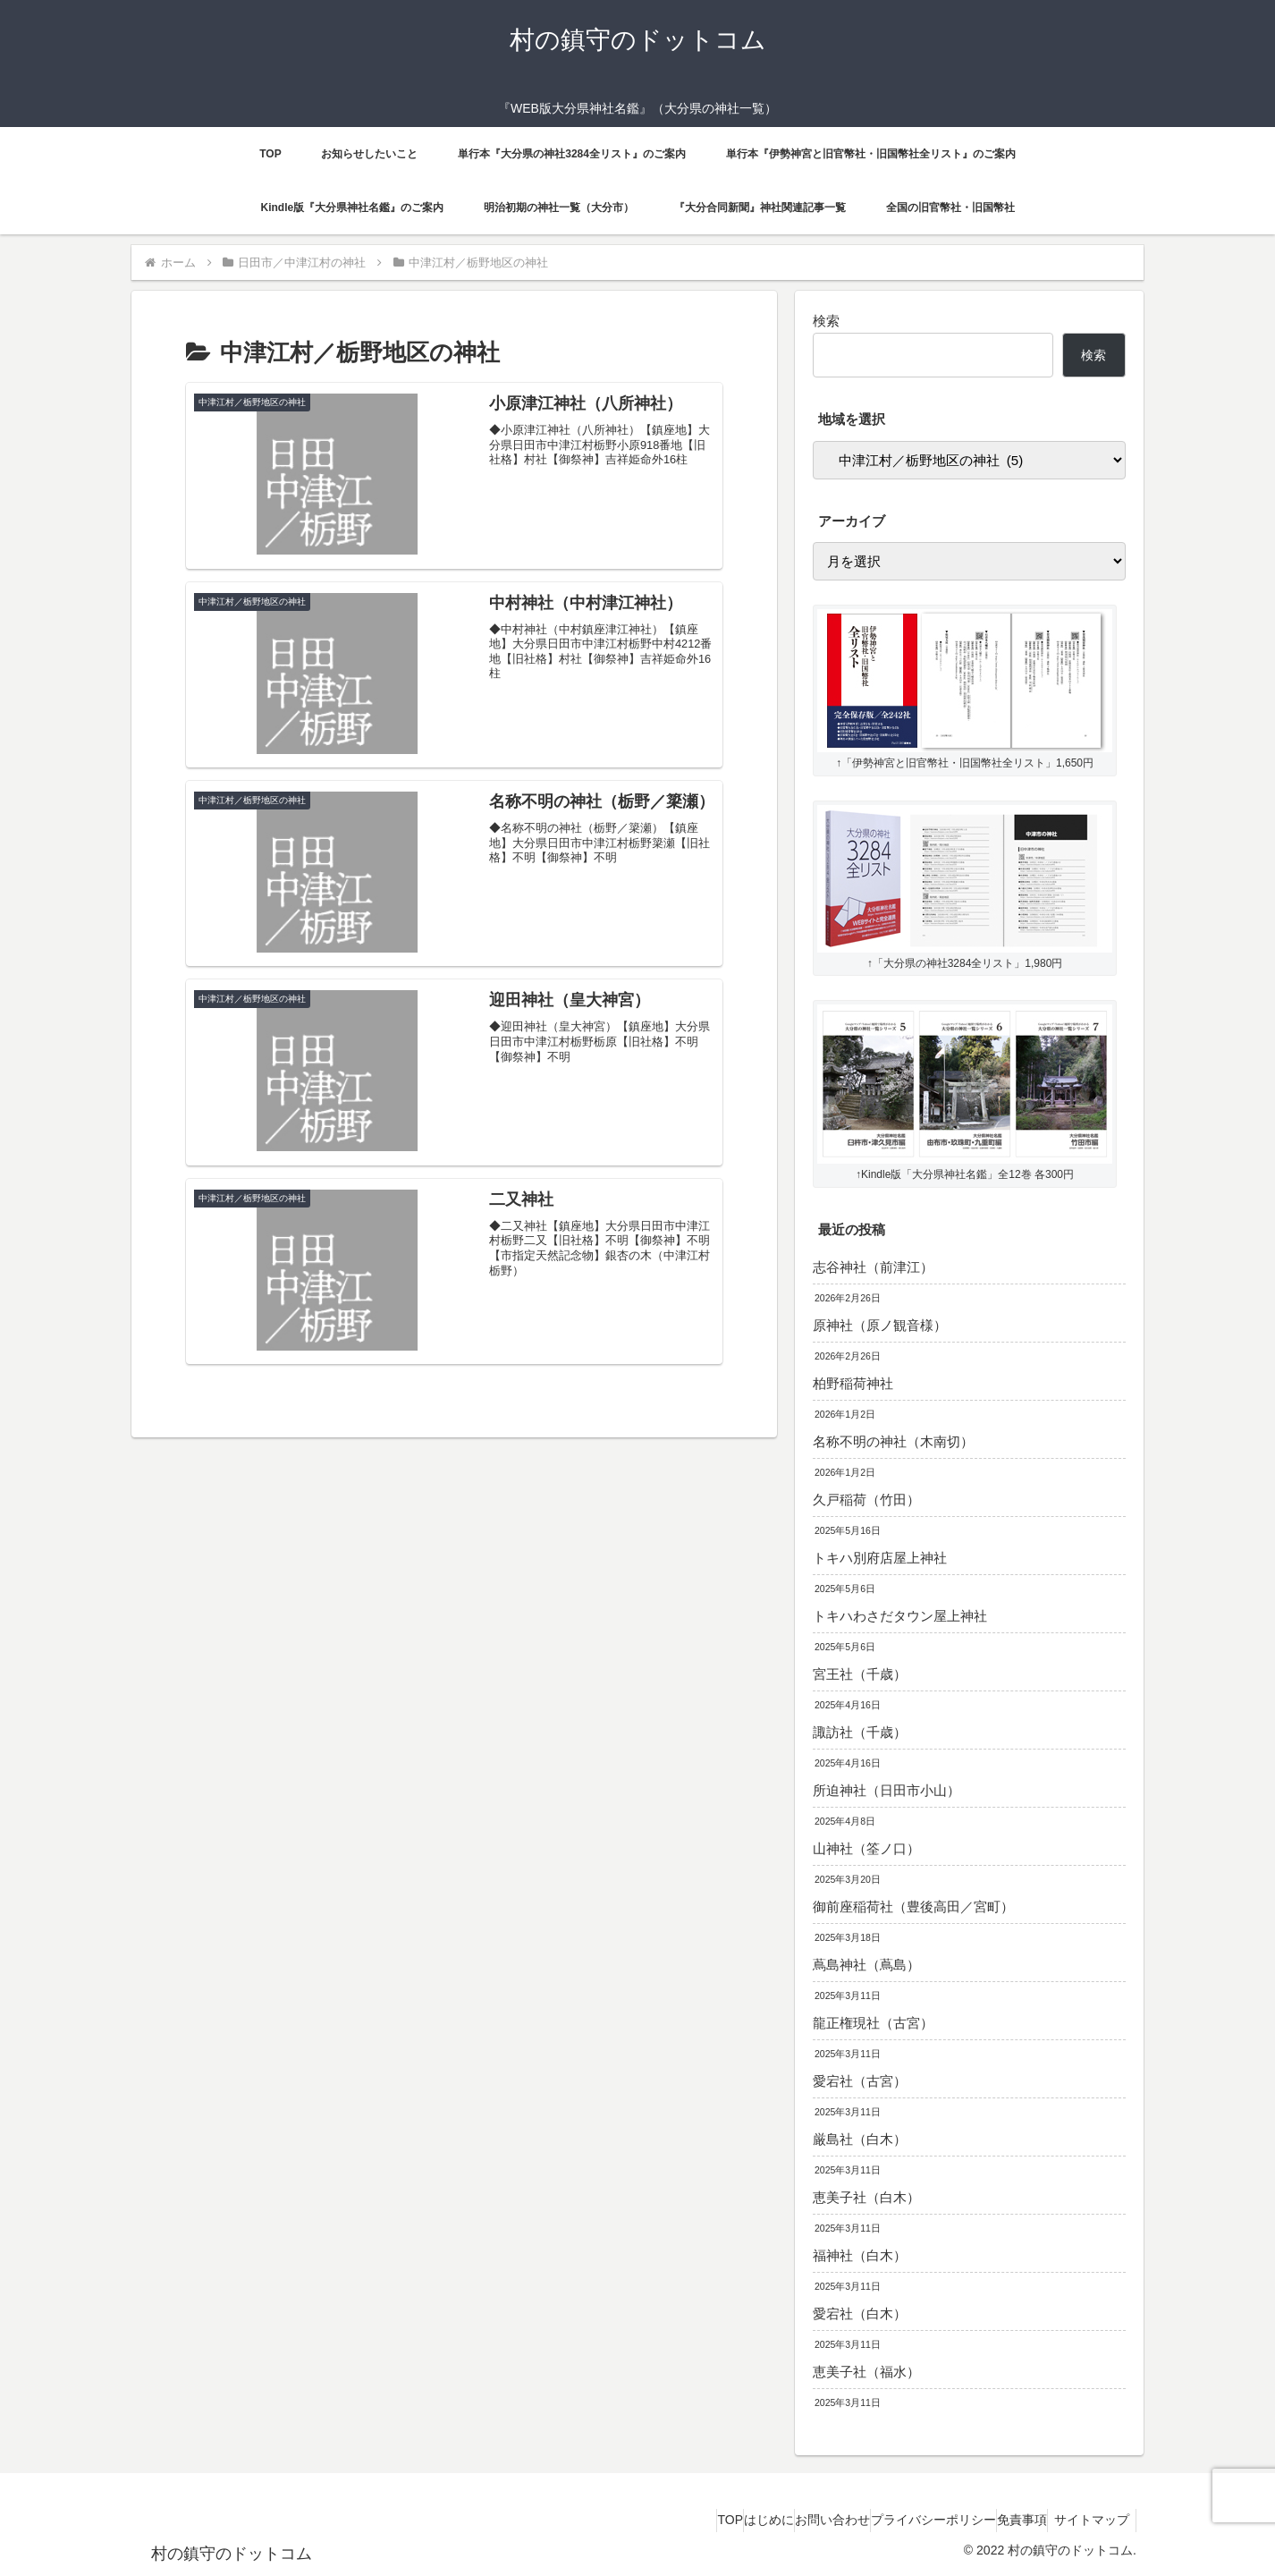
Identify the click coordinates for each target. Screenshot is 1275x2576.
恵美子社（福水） (866, 2371)
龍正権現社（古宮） (873, 2022)
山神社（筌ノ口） (866, 1848)
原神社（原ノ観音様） (880, 1325)
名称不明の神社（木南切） (893, 1441)
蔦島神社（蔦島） (866, 1964)
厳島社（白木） (860, 2139)
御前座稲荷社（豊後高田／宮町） (913, 1906)
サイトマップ (1089, 2519)
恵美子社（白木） (866, 2197)
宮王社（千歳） (860, 1674)
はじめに (688, 2519)
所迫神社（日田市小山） (886, 1790)
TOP (632, 2519)
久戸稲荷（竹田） (866, 1499)
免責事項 (995, 2519)
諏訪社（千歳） (860, 1732)
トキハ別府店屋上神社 (880, 1557)
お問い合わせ (769, 2519)
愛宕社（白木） (860, 2313)
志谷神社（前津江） (873, 1267)
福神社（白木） (860, 2255)
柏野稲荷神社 (853, 1383)
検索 (826, 320)
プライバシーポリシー (888, 2519)
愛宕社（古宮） (860, 2081)
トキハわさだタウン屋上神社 (900, 1615)
